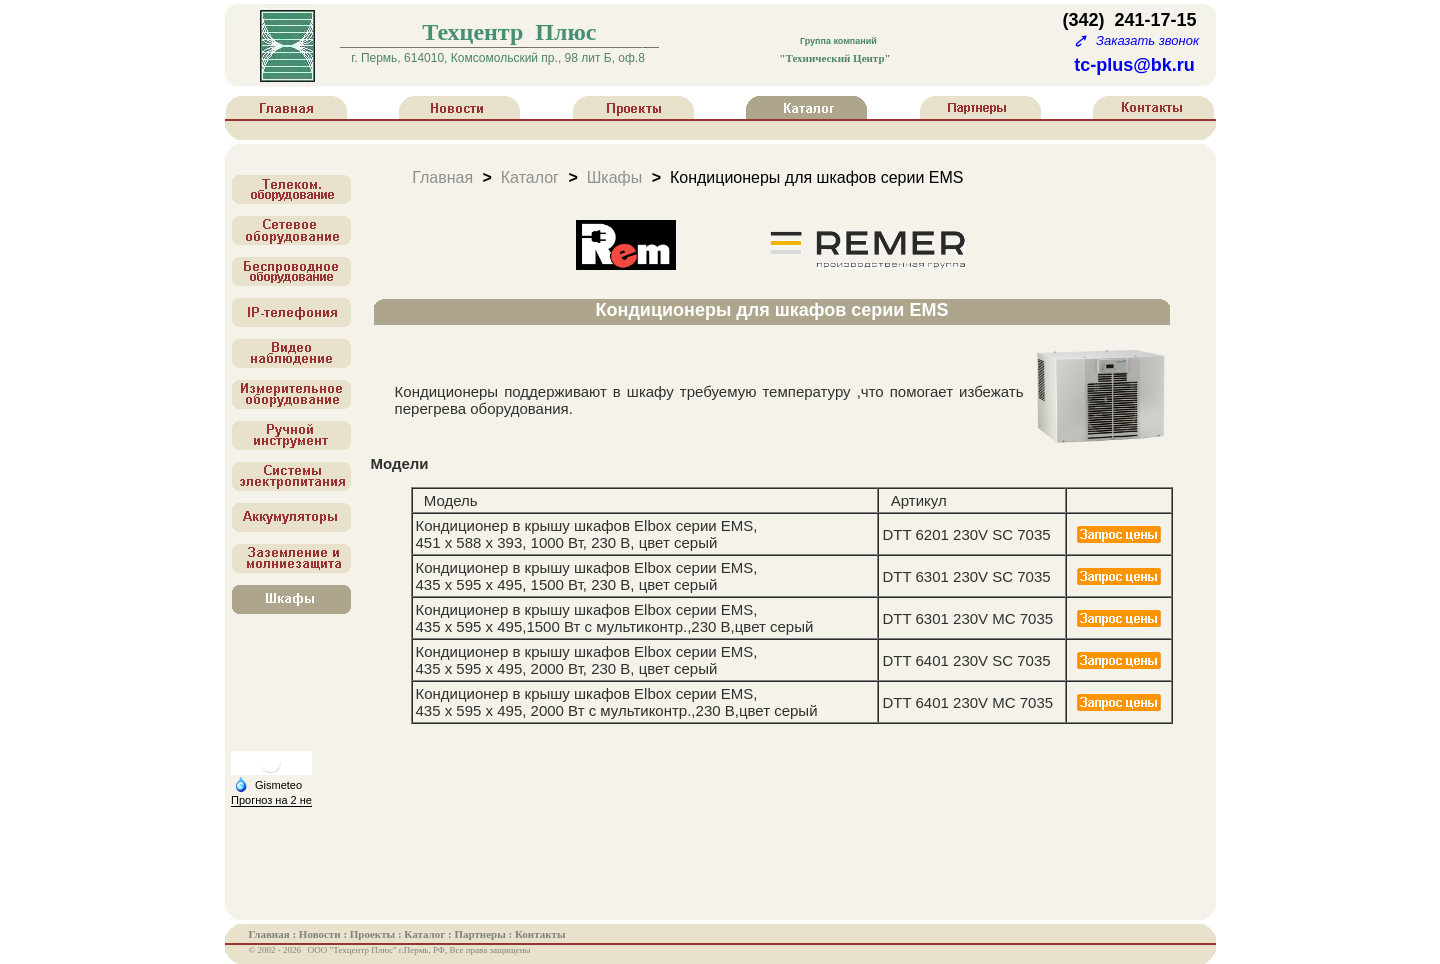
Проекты (374, 934)
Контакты (540, 934)
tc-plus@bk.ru (1134, 65)
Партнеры (481, 934)
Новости (321, 934)
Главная (442, 176)
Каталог (530, 176)
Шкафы (615, 176)
